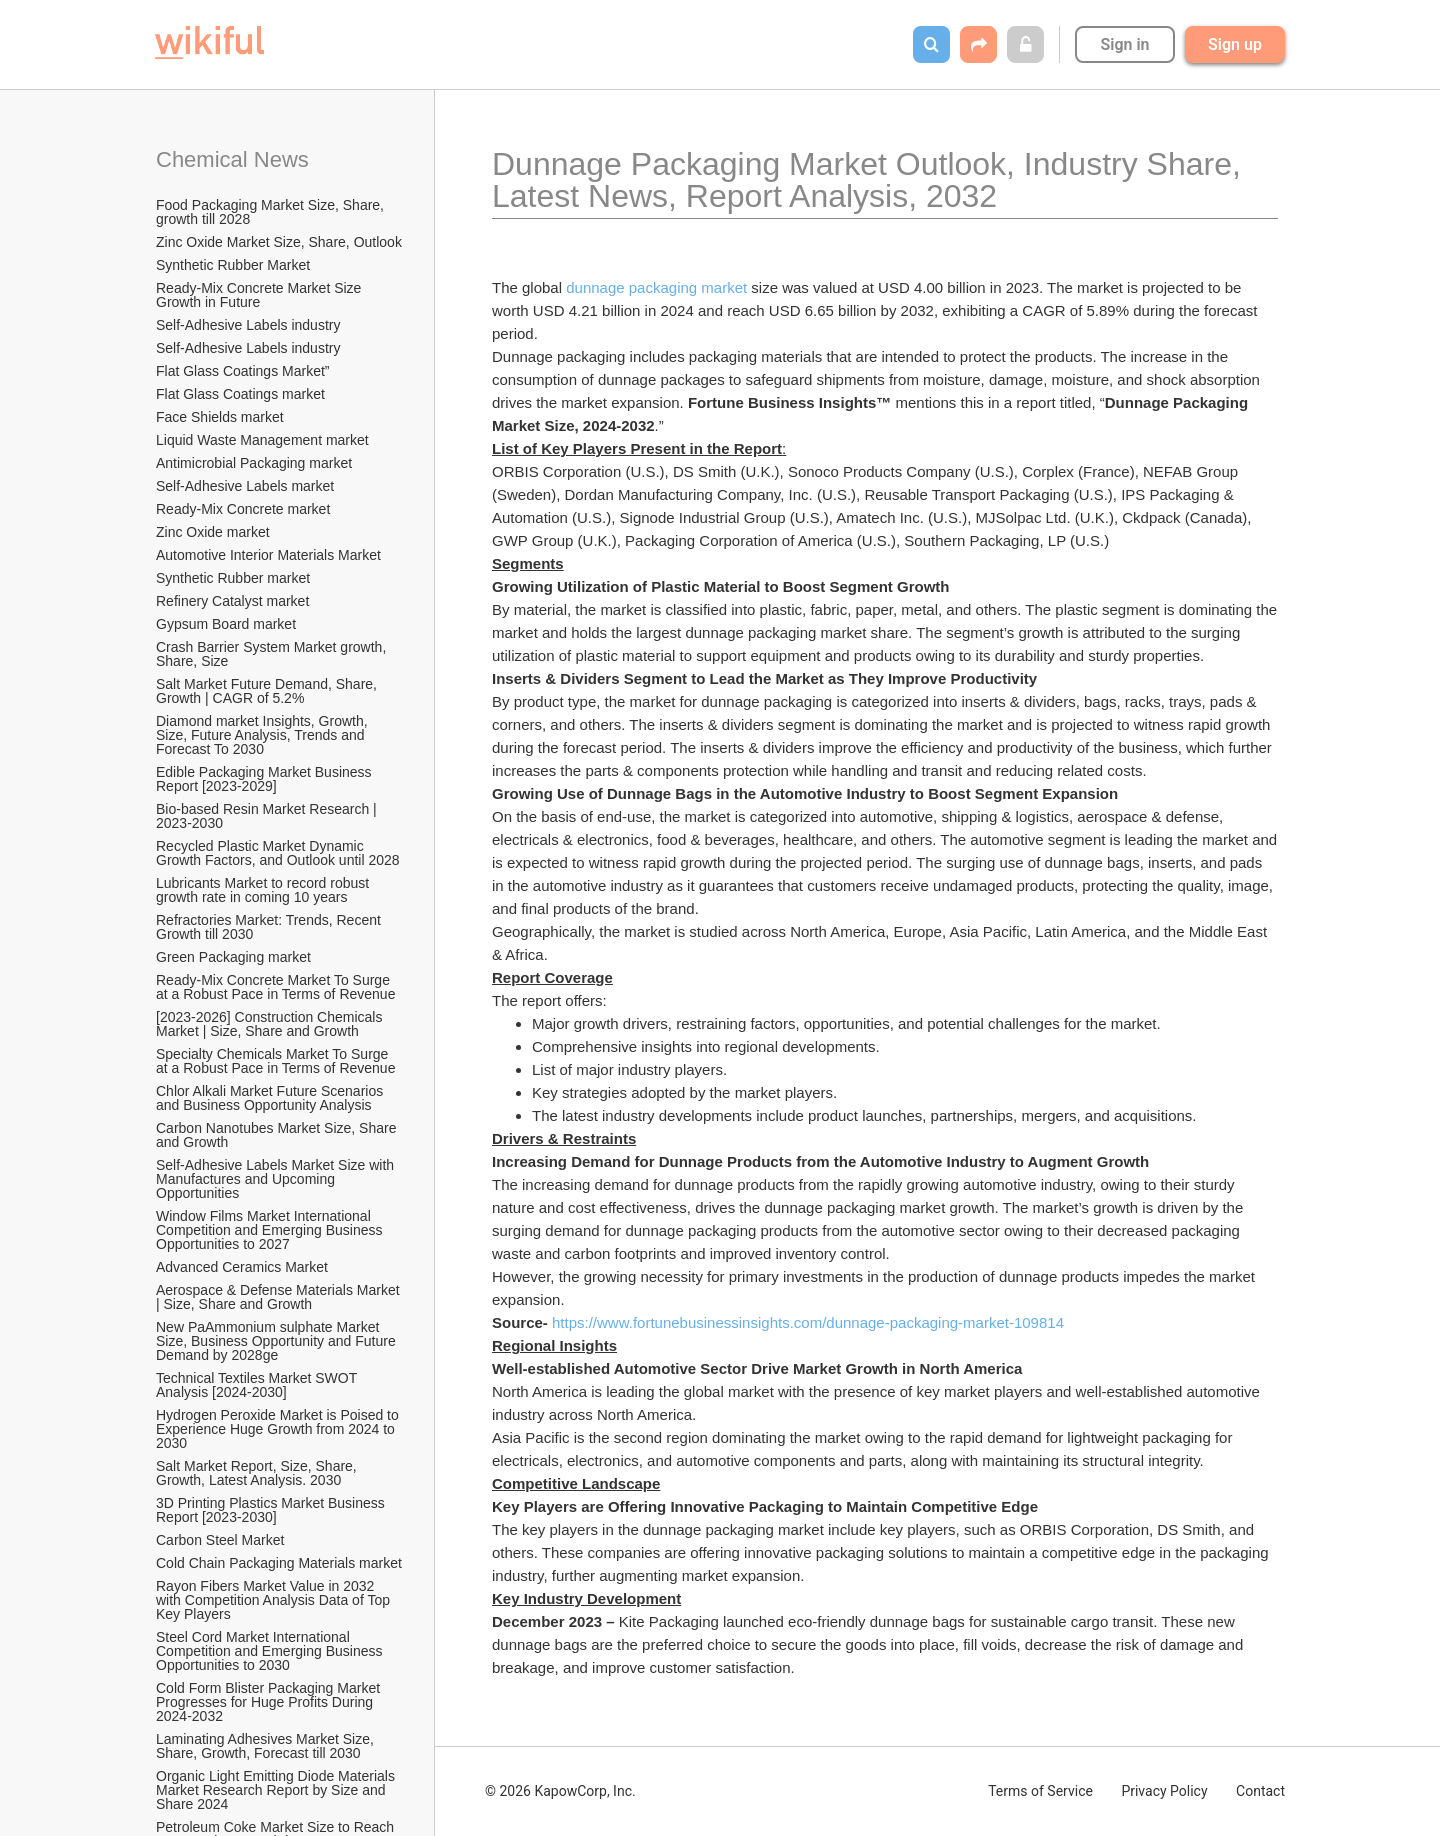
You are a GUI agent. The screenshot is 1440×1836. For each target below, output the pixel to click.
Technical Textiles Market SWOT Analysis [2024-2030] (258, 1385)
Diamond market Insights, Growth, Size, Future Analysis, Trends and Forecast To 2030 (264, 735)
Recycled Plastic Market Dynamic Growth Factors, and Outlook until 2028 (278, 853)
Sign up (1235, 44)
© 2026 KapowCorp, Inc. (560, 1791)
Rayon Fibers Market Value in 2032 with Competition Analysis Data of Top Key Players (275, 1600)
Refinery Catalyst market (232, 601)
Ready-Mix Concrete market (243, 509)
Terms (1040, 1791)
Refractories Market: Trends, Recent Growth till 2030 (270, 927)
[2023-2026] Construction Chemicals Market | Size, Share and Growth (271, 1024)
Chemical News (232, 159)
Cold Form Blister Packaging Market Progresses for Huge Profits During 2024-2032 (270, 1702)
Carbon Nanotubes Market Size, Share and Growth (278, 1135)
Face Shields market (220, 417)
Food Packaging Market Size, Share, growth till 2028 (272, 212)
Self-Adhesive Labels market (245, 486)
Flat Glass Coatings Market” (243, 371)
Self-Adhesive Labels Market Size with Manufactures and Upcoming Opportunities (277, 1179)
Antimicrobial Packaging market (254, 463)
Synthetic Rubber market (233, 578)
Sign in (1124, 44)
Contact (1260, 1791)
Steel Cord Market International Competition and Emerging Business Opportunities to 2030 (271, 1651)
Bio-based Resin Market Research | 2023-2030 (268, 816)
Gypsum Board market (228, 624)
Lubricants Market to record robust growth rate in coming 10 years (264, 890)
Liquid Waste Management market (262, 440)
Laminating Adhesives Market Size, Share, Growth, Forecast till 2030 (267, 1746)
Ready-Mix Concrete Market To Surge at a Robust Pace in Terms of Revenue (275, 987)
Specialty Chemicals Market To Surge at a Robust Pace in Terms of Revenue (275, 1061)
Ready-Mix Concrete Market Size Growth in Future (260, 295)
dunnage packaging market (656, 287)
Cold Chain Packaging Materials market (279, 1563)
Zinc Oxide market (213, 532)
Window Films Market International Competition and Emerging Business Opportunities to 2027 (271, 1230)
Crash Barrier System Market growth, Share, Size (273, 654)
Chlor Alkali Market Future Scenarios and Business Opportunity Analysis (271, 1098)
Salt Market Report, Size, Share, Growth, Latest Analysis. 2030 (258, 1473)
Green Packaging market (233, 957)
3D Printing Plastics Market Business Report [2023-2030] (272, 1510)
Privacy (1164, 1791)
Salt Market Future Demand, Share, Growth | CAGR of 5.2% (268, 691)
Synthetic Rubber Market (233, 265)
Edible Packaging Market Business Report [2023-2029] (265, 779)
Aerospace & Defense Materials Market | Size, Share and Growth (279, 1297)
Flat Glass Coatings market (240, 394)
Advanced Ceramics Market (242, 1267)
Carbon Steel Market (220, 1540)
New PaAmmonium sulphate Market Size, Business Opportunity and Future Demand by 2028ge (278, 1341)
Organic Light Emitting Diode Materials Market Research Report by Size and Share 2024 (277, 1790)
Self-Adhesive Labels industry (248, 325)
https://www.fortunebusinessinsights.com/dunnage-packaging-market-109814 (808, 1322)
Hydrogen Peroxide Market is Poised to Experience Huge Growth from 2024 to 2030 (279, 1429)
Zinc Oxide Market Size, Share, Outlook (279, 242)
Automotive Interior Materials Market (268, 555)
